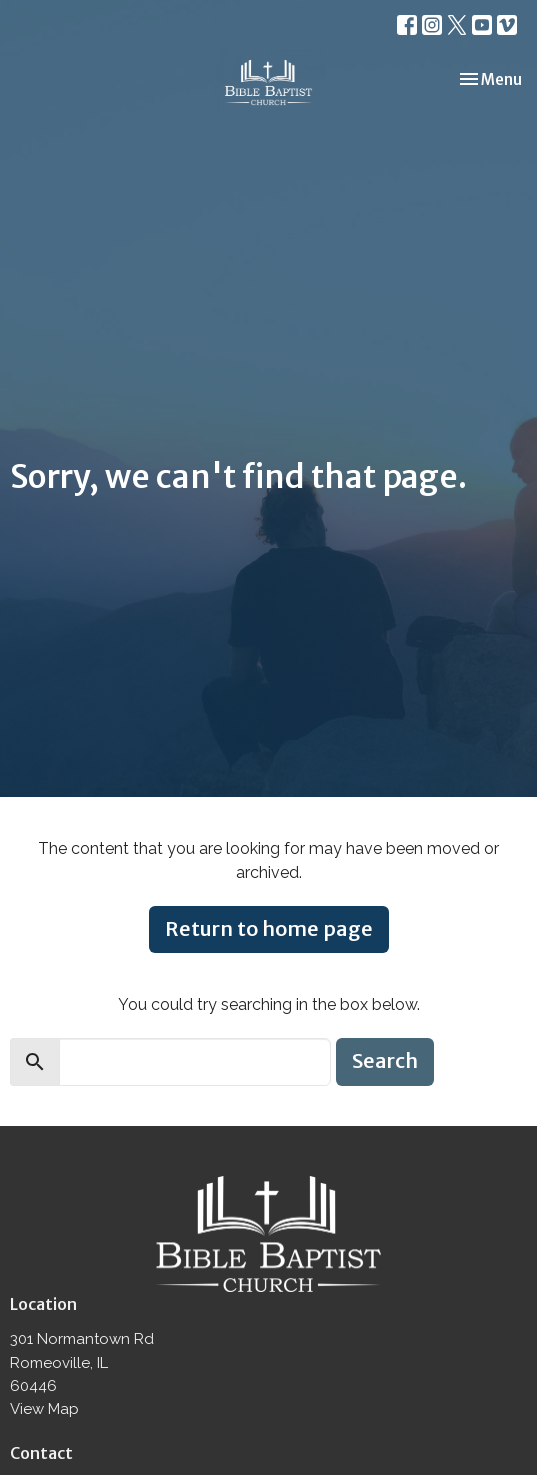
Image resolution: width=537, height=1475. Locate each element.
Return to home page (269, 928)
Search (385, 1060)
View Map (44, 1409)
